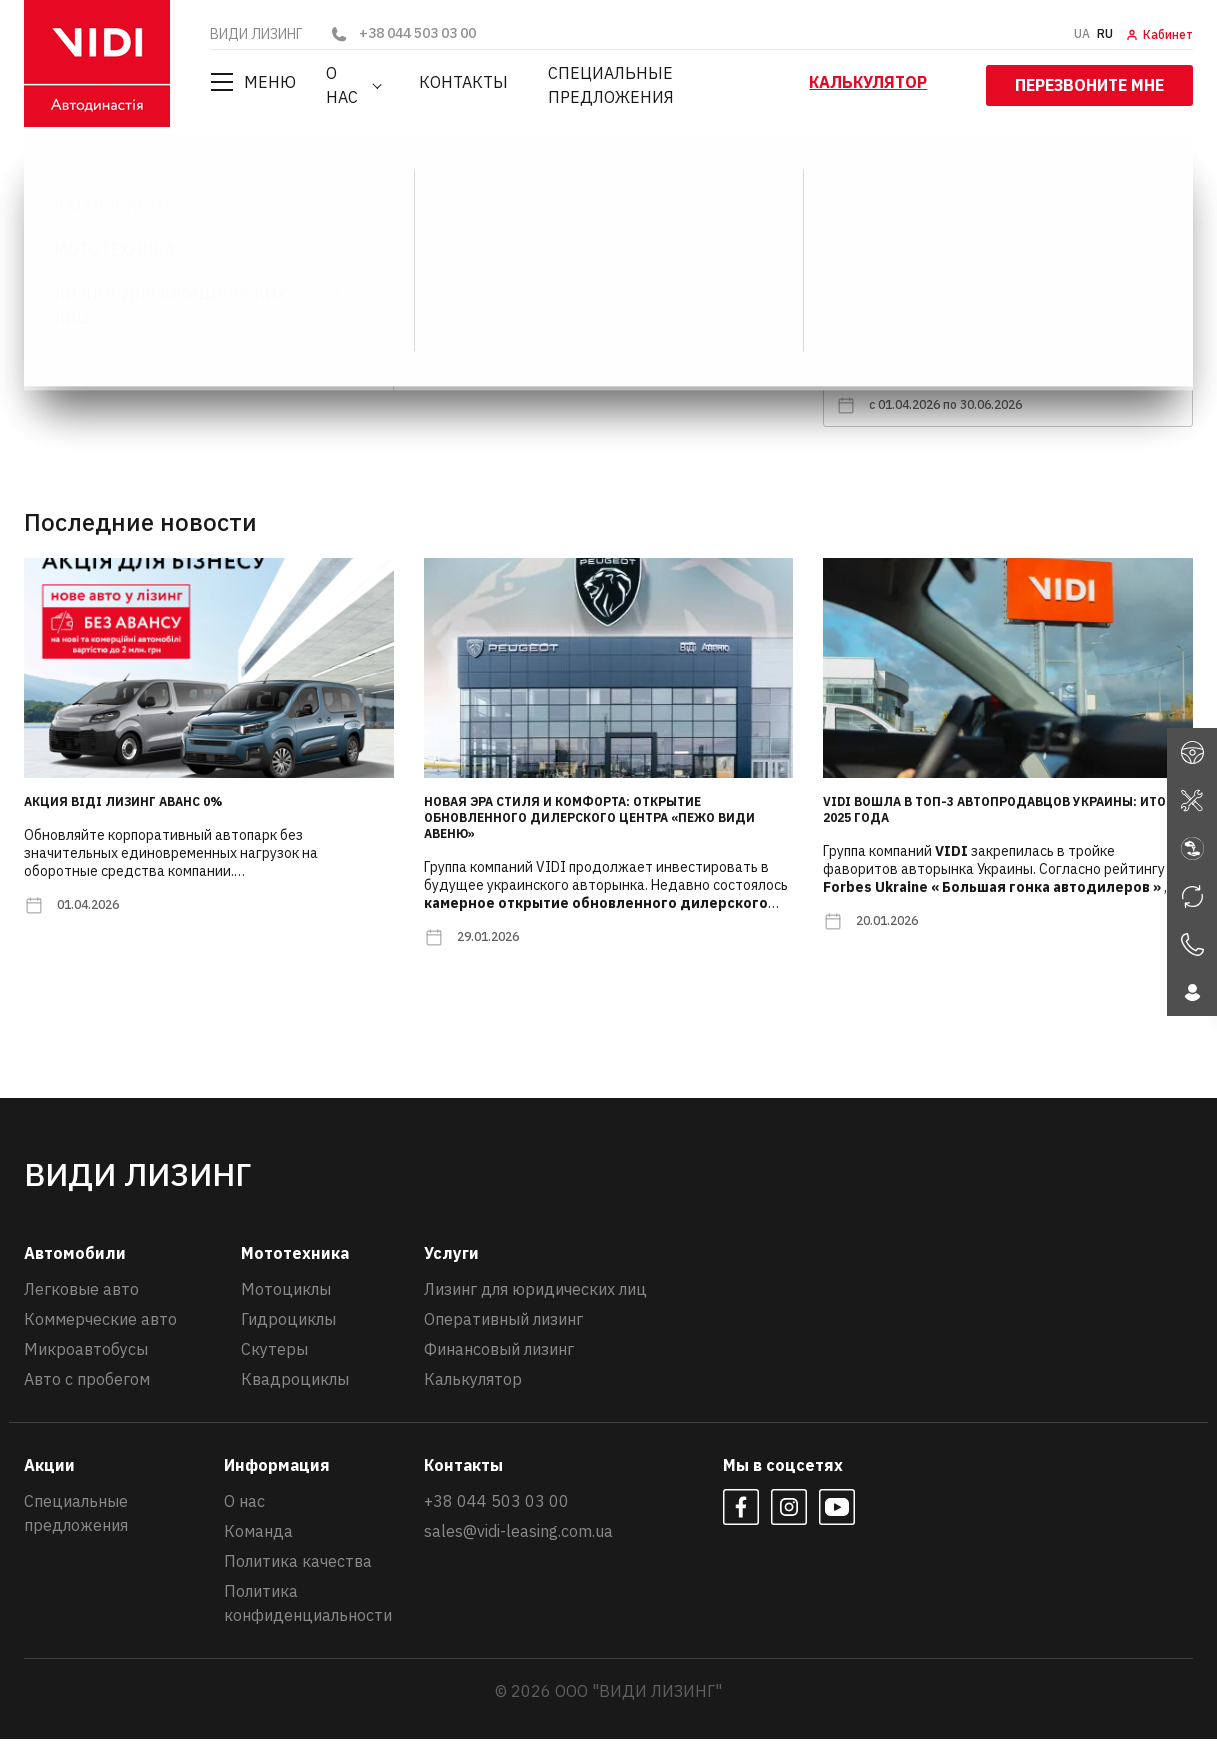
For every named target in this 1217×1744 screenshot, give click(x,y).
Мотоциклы (286, 1294)
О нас (348, 82)
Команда (258, 1536)
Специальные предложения (662, 82)
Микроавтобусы (86, 1354)
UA (1082, 33)
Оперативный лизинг (503, 1324)
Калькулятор (878, 82)
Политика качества (298, 1566)
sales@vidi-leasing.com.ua (518, 1536)
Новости (193, 175)
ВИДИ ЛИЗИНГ (85, 175)
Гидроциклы (288, 1324)
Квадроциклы (295, 1384)
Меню (253, 82)
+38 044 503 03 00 (402, 33)
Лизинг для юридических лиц (535, 1294)
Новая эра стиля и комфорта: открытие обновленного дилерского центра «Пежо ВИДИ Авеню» (589, 822)
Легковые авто (81, 1294)
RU (1105, 33)
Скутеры (274, 1354)
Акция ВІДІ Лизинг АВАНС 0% (123, 806)
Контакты (461, 82)
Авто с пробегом (87, 1384)
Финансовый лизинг (499, 1354)
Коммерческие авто (100, 1324)
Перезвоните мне (1089, 81)
